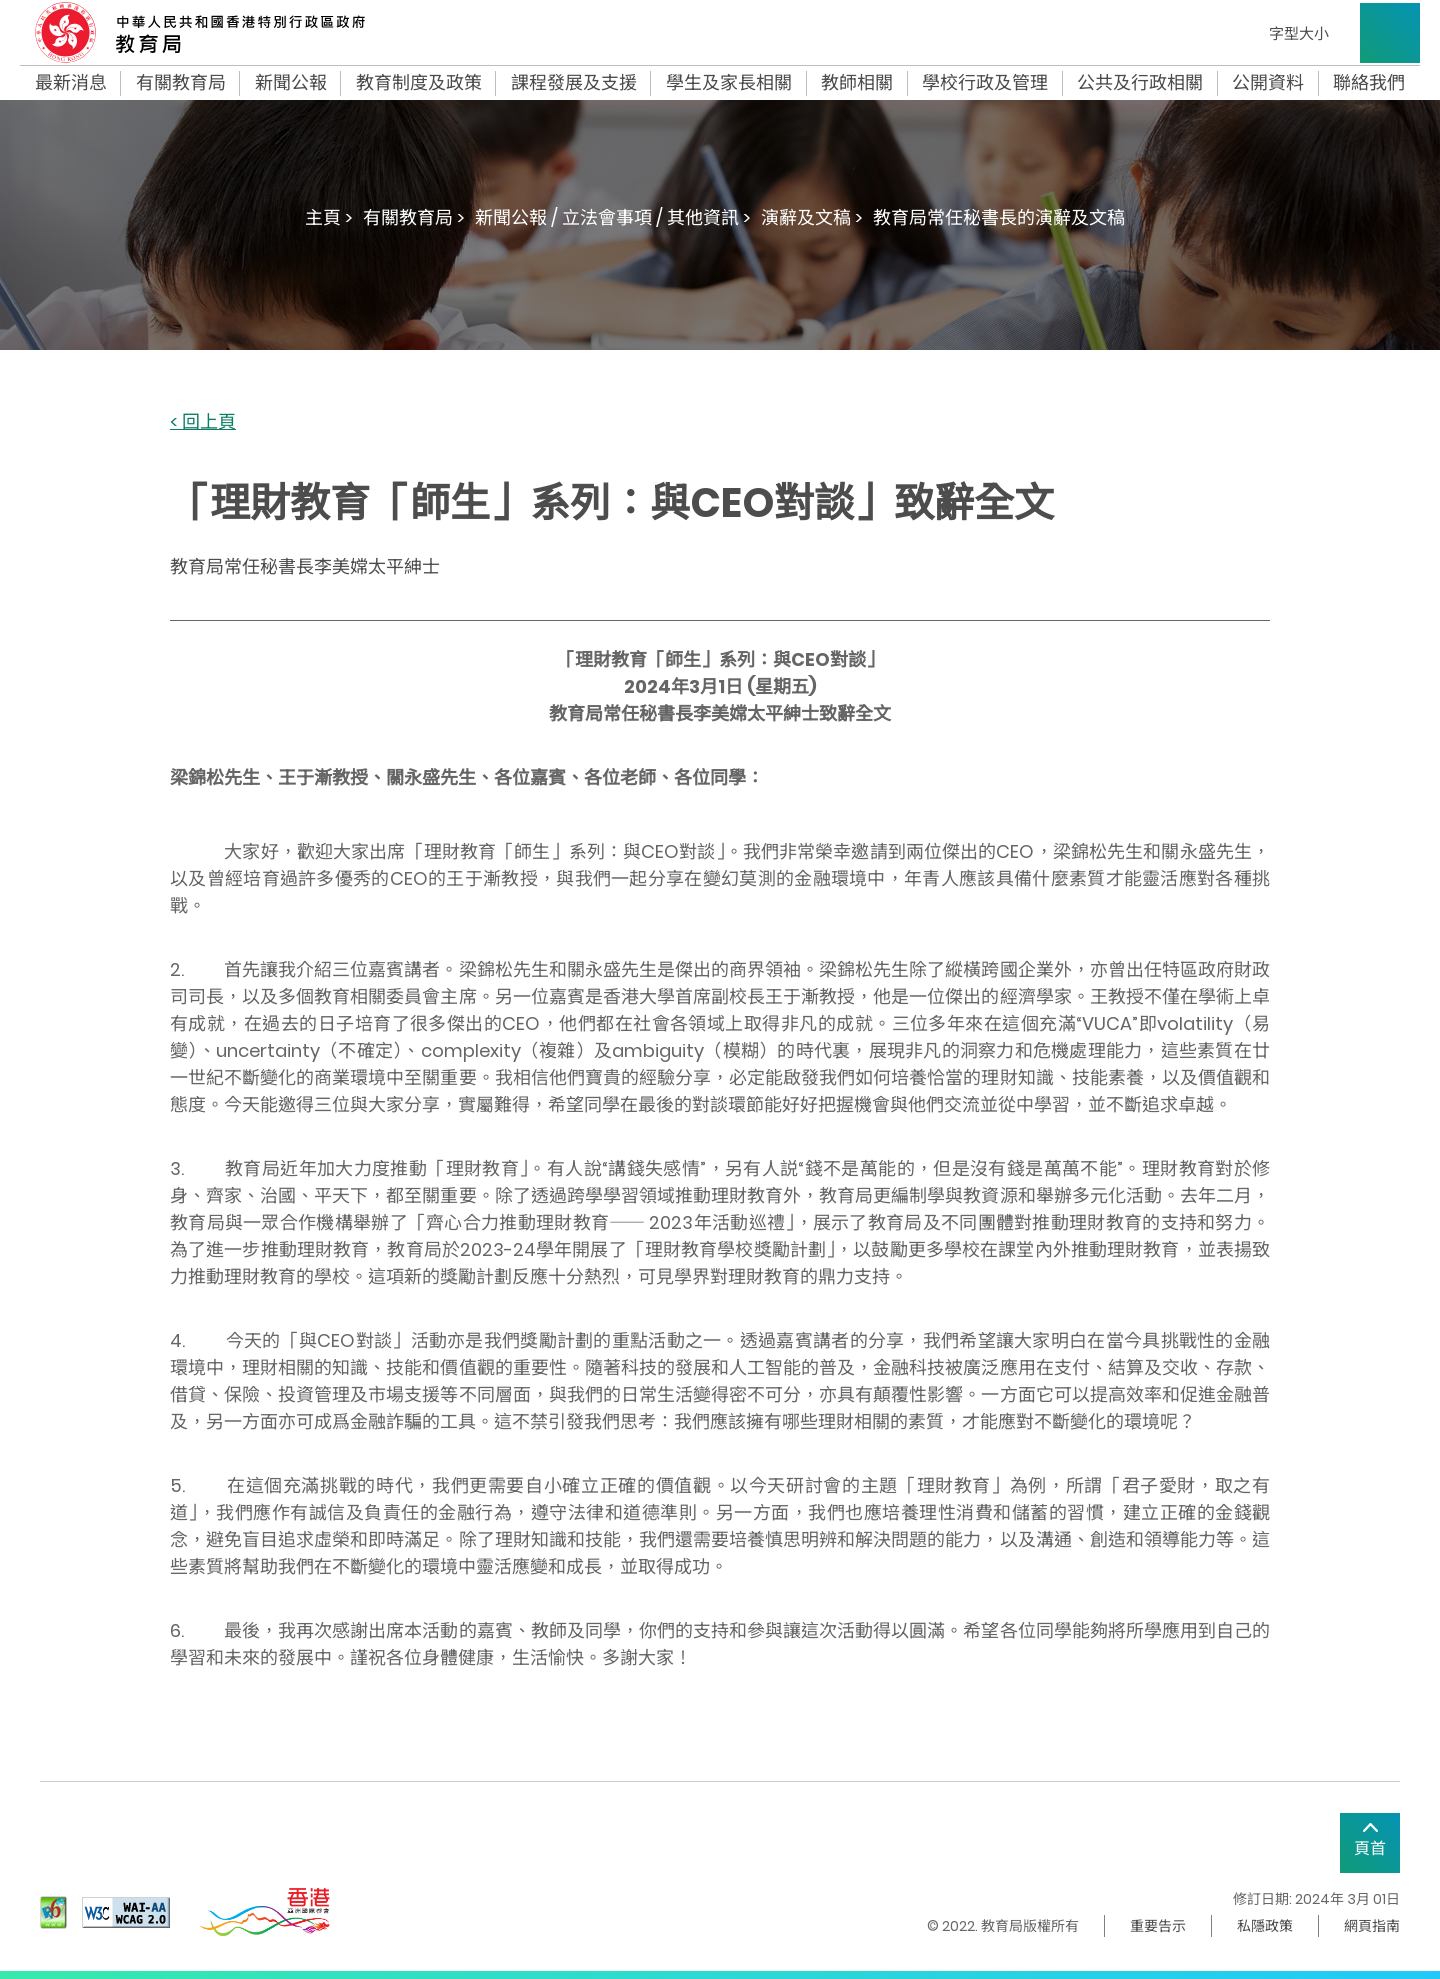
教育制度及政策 (419, 83)
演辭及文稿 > (812, 217)
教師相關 (857, 83)
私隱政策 (1265, 1926)
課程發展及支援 (574, 83)
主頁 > (329, 217)
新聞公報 (291, 83)
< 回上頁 (203, 422)
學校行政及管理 (985, 83)
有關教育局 (181, 83)
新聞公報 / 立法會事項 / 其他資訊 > (613, 217)
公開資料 (1268, 83)
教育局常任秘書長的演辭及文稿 (999, 217)
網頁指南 (1372, 1926)
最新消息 (71, 83)
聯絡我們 (1369, 83)
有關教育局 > (414, 217)
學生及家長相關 (729, 83)
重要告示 (1158, 1926)
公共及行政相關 (1140, 83)
